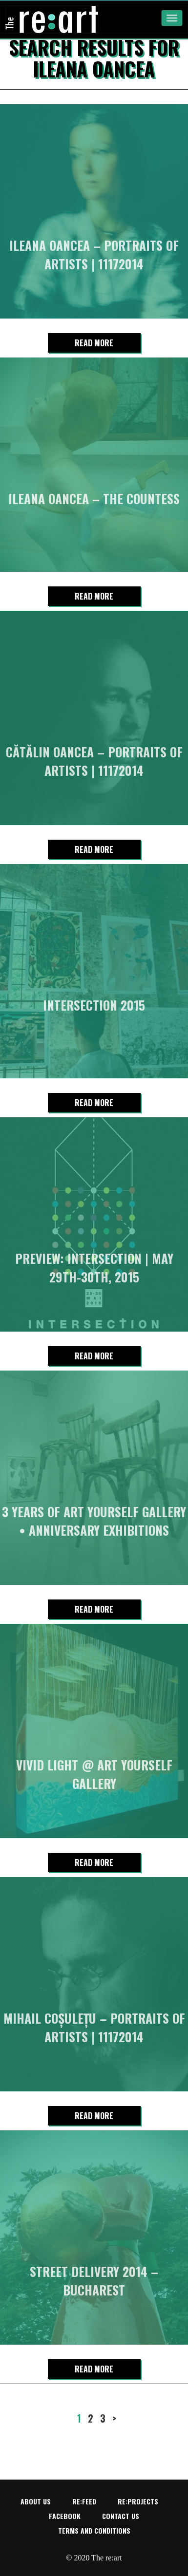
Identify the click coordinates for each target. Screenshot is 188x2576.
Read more (94, 343)
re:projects (138, 2501)
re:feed (84, 2501)
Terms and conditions (94, 2530)
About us (36, 2501)
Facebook (65, 2516)
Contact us (120, 2516)
